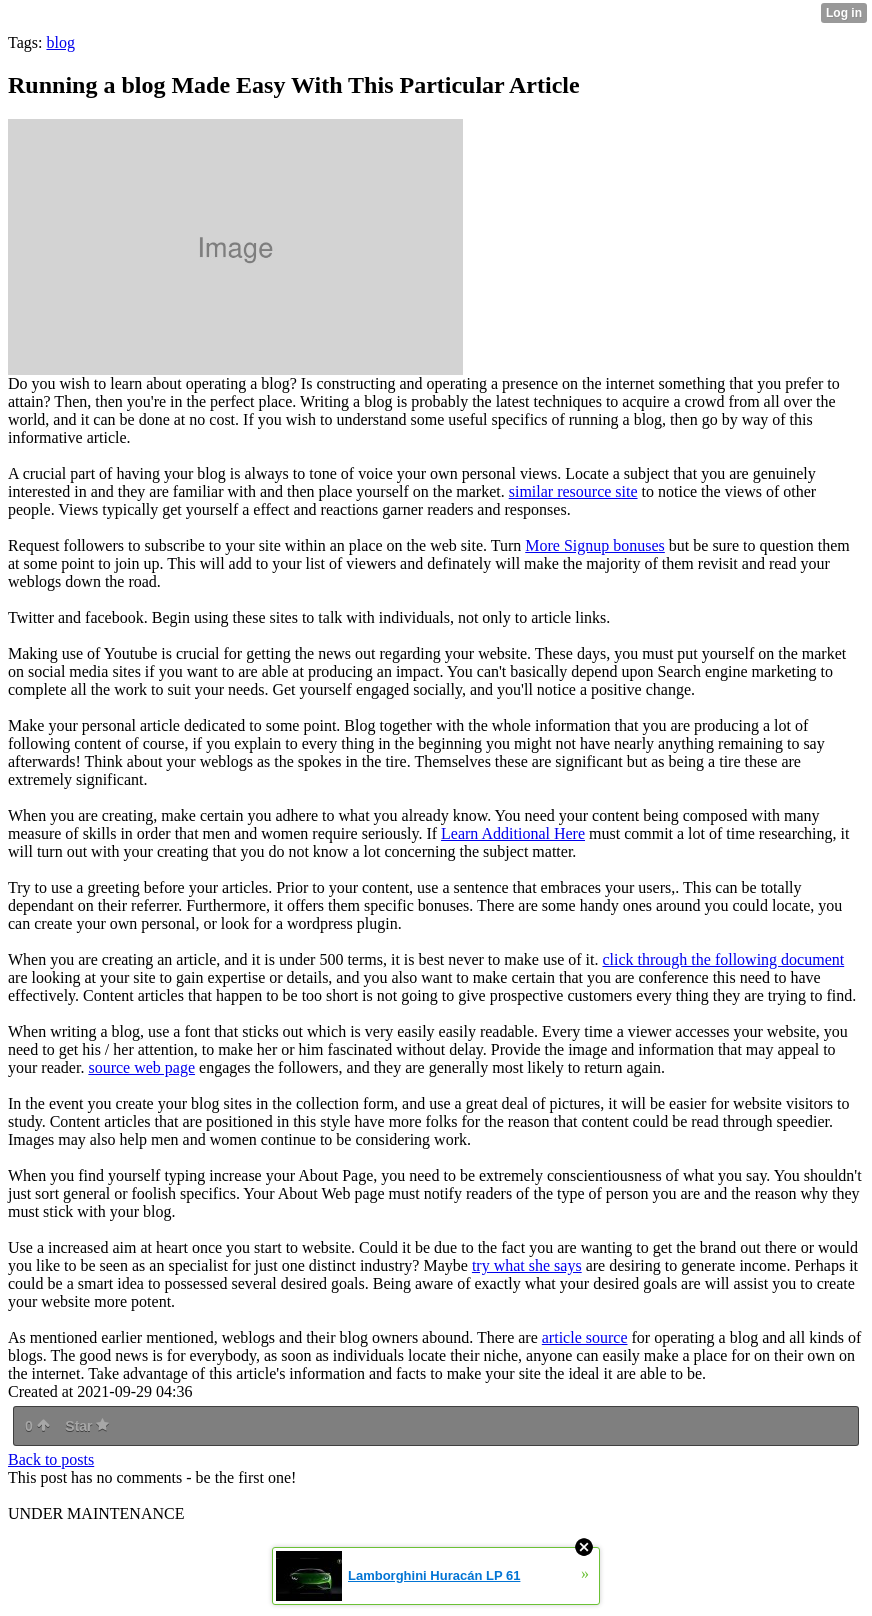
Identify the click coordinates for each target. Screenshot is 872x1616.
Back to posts (51, 1459)
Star (87, 1426)
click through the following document (723, 959)
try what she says (527, 1265)
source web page (141, 1067)
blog (60, 42)
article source (585, 1337)
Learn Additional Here (513, 833)
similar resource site (573, 491)
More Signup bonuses (595, 545)
